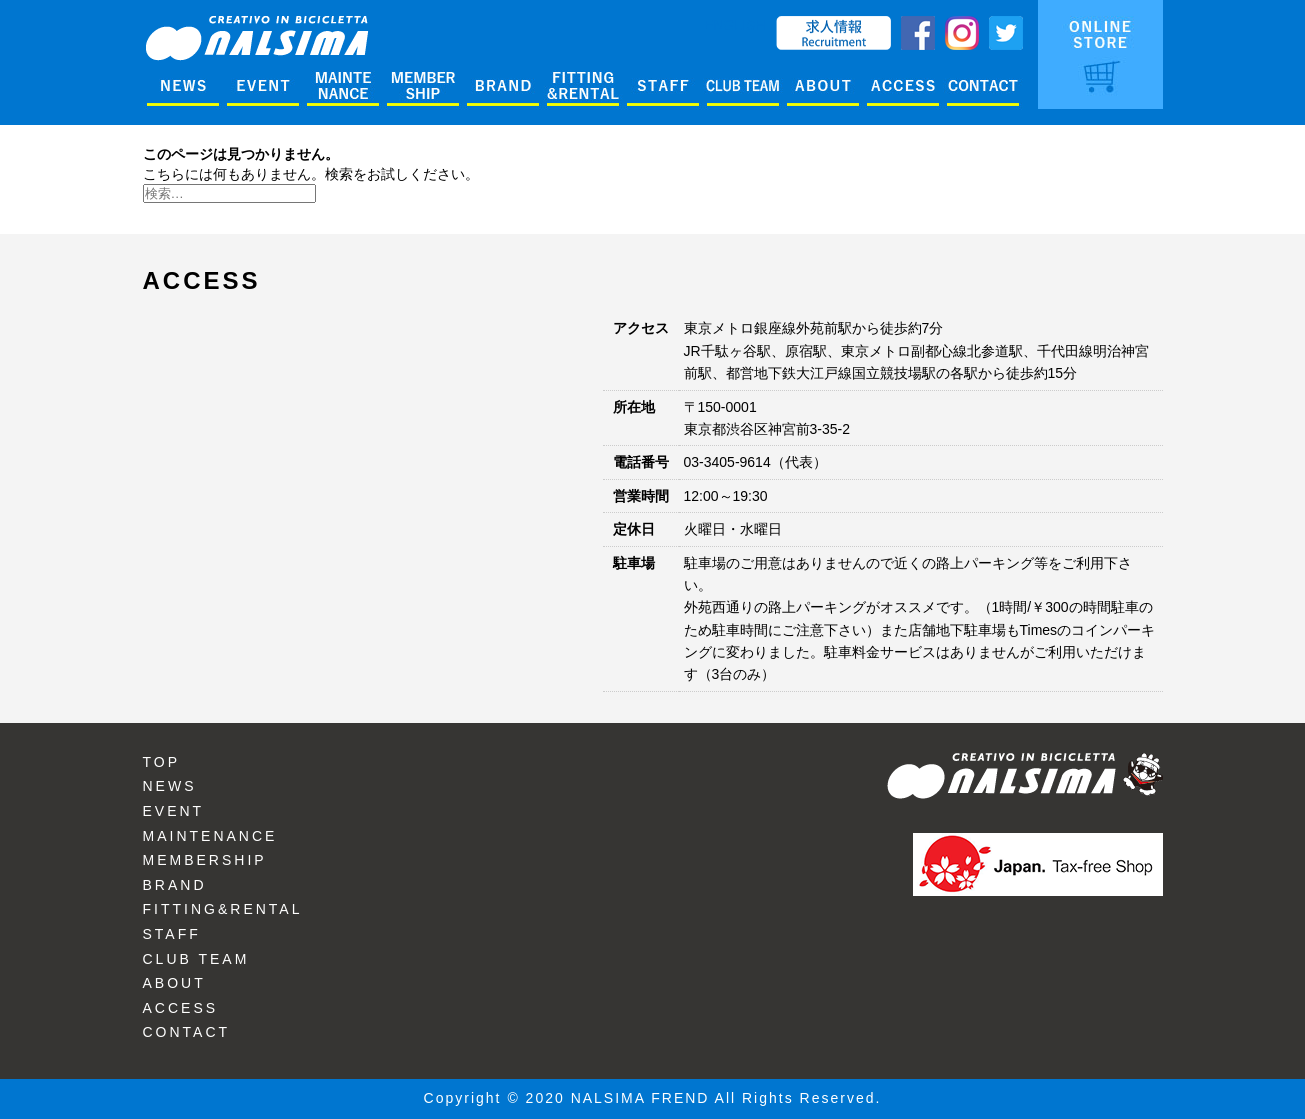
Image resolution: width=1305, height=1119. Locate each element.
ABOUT (174, 983)
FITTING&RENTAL (223, 909)
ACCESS (181, 1008)
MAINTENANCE (210, 836)
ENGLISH (734, 25)
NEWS (170, 786)
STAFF (172, 934)
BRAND (175, 885)
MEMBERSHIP (205, 860)
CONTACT (187, 1032)
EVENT (174, 811)
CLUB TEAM (196, 959)
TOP (162, 762)
